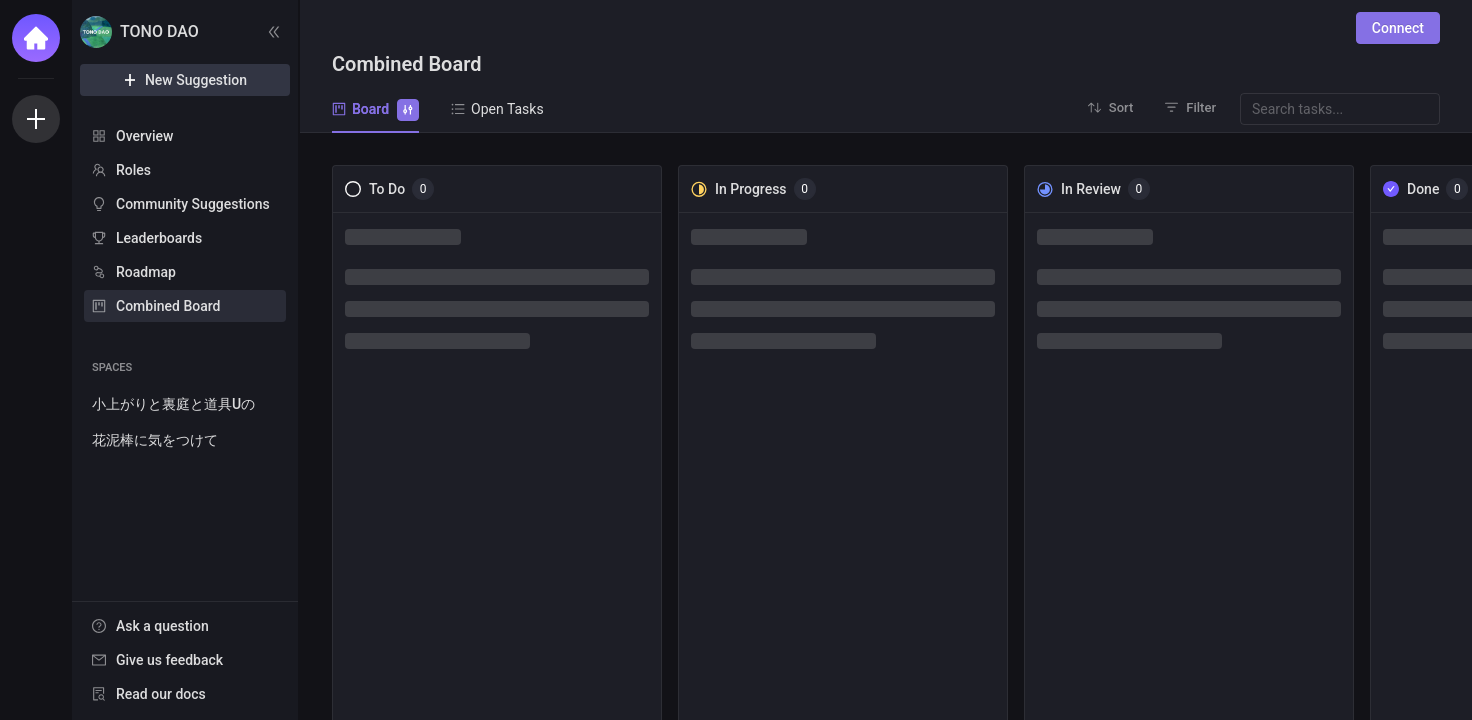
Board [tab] (375, 108)
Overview (144, 136)
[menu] (185, 222)
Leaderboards (159, 238)
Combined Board (168, 306)
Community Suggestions (193, 204)
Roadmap (146, 272)
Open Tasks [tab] (497, 109)
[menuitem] (185, 136)
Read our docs (161, 694)
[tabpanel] (886, 426)
